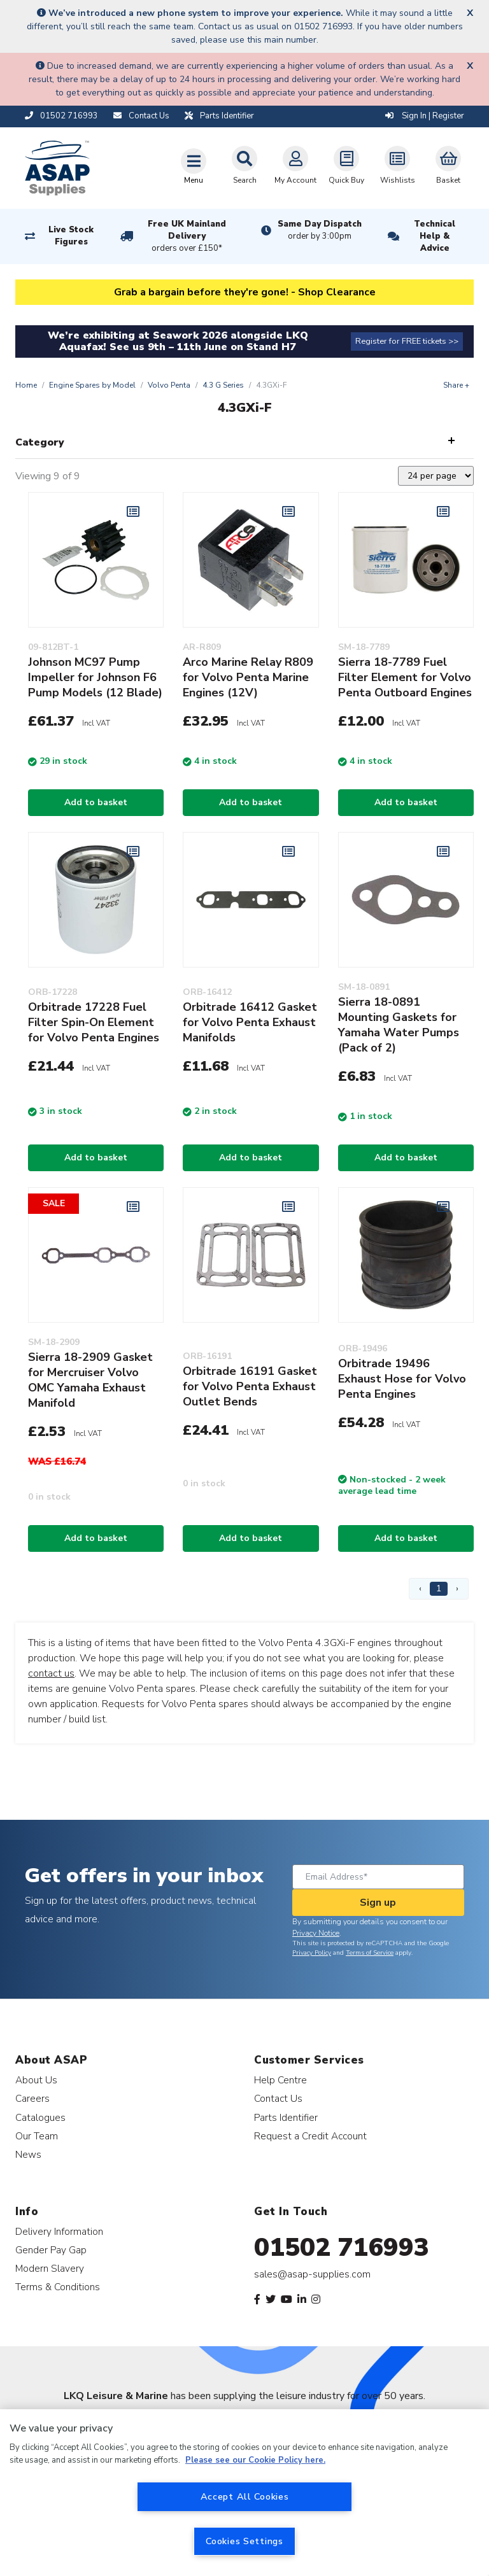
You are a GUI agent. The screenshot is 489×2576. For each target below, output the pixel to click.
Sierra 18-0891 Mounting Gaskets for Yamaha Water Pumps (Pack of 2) (398, 1024)
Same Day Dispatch (320, 230)
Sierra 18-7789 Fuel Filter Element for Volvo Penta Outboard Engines (405, 677)
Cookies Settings (244, 2541)
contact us (51, 1673)
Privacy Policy (311, 1952)
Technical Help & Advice (434, 236)
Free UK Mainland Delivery (187, 236)
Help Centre (280, 2080)
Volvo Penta (169, 385)
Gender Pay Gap (51, 2249)
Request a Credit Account (310, 2136)
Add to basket (95, 802)
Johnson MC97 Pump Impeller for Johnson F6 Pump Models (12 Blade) (95, 677)
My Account (295, 165)
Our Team (36, 2136)
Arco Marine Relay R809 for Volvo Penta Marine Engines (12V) (248, 677)
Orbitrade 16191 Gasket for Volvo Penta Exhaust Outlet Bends (250, 1386)
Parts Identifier (286, 2117)
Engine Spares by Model (92, 385)
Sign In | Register (424, 116)
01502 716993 (341, 2247)
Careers (32, 2098)
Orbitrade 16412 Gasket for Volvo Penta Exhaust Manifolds (250, 1022)
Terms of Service (369, 1952)
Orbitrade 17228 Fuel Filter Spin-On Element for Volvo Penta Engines (93, 1022)
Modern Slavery (49, 2268)
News (28, 2154)
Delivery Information (59, 2231)
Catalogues (40, 2117)
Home (26, 385)
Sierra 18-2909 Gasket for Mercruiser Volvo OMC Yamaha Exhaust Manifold (90, 1380)
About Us (36, 2080)
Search (244, 165)
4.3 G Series (223, 385)
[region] (244, 2492)
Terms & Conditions (57, 2286)
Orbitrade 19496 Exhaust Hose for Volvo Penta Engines (402, 1379)
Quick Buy (346, 165)
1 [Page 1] (438, 1588)
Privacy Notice (315, 1933)
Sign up (378, 1903)
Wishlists (397, 165)
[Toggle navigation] (193, 166)
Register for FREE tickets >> (406, 341)
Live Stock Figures (71, 236)
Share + (456, 385)
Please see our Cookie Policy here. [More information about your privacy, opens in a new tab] (255, 2460)
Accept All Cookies (245, 2496)
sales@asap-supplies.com (312, 2274)
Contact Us (278, 2098)
